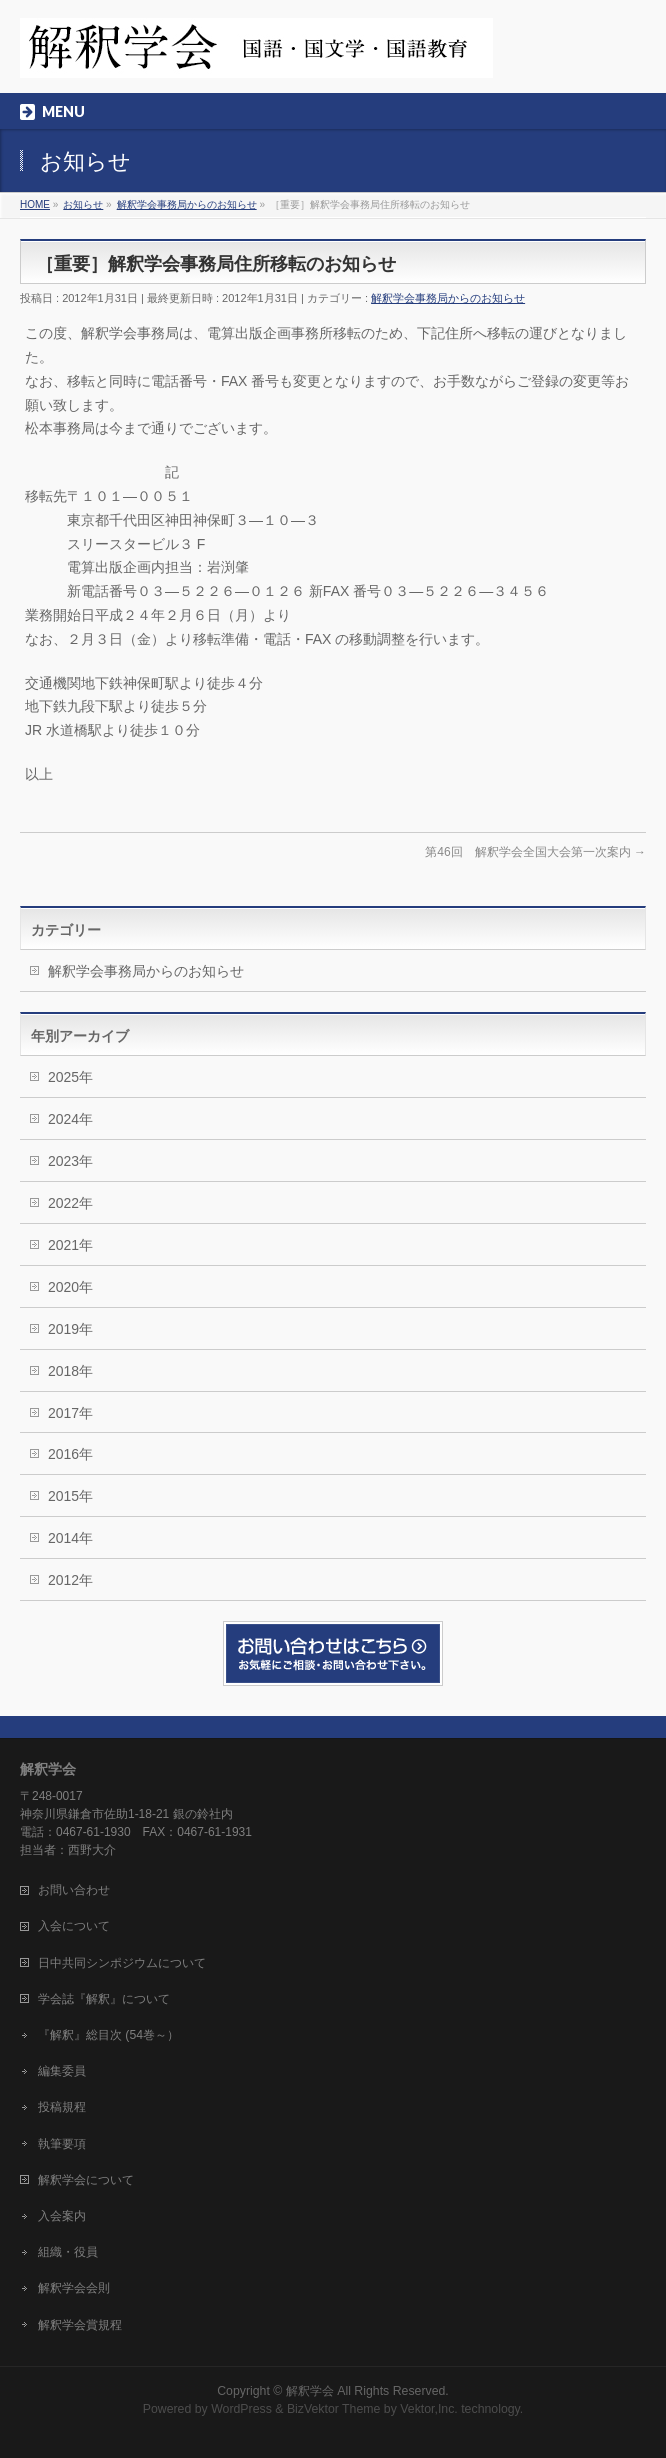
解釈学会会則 (74, 2288)
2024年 (70, 1119)
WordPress (241, 2409)
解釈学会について (86, 2180)
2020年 (70, 1287)
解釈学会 (310, 2391)
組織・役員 (68, 2252)
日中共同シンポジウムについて (122, 1963)
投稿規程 (62, 2107)
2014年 (70, 1538)
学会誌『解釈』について (104, 1999)
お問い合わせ (74, 1890)
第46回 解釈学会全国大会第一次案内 (535, 852)
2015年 (70, 1496)
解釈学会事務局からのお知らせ (448, 298)
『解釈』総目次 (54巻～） (108, 2035)
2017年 (70, 1413)
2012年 (70, 1580)
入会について (74, 1926)
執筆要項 (62, 2144)
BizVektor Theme (334, 2409)
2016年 (70, 1454)
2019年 (70, 1329)
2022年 (70, 1203)
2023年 (70, 1161)
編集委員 (62, 2071)
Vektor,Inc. (429, 2409)
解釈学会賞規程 (80, 2325)
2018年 (70, 1371)
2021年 (70, 1245)
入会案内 (62, 2216)
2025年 (70, 1077)
